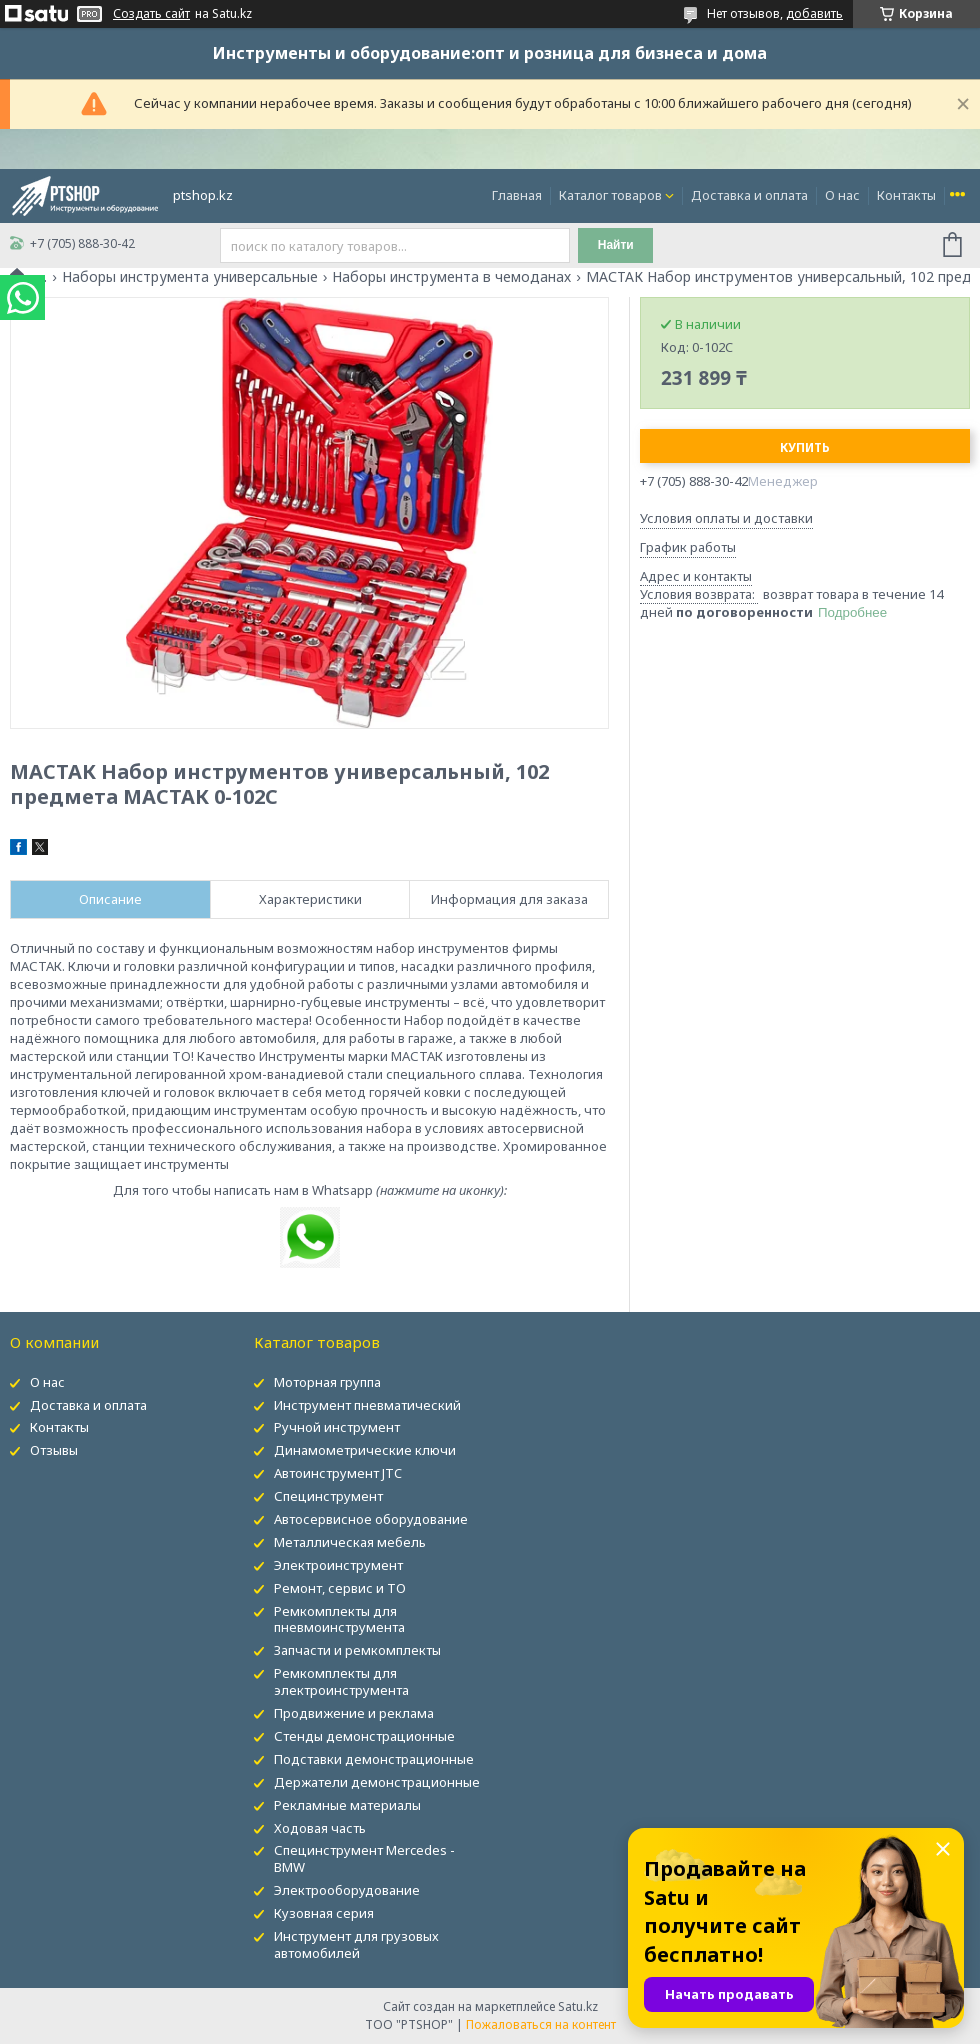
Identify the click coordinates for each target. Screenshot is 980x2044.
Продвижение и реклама (354, 1713)
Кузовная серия (324, 1913)
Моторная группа (327, 1382)
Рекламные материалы (347, 1805)
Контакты (906, 195)
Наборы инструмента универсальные (190, 277)
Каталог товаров (610, 195)
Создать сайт (151, 14)
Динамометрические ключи (365, 1450)
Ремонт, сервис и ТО (340, 1588)
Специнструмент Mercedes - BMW (364, 1858)
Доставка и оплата (749, 195)
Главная (517, 195)
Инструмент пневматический (367, 1405)
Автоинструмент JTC (338, 1473)
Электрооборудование (347, 1890)
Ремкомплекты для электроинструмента (341, 1681)
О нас (842, 195)
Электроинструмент (338, 1565)
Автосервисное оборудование (371, 1519)
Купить (805, 447)
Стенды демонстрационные (364, 1736)
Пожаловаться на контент (541, 2024)
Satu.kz (578, 2006)
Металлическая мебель (350, 1542)
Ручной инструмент (337, 1427)
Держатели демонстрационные (377, 1782)
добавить (814, 13)
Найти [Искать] (616, 245)
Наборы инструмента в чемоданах (451, 277)
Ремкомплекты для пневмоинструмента (339, 1619)
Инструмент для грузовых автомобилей (356, 1944)
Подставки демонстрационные (374, 1759)
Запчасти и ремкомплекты (357, 1650)
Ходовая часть (320, 1828)
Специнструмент (328, 1496)
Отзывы (54, 1450)
